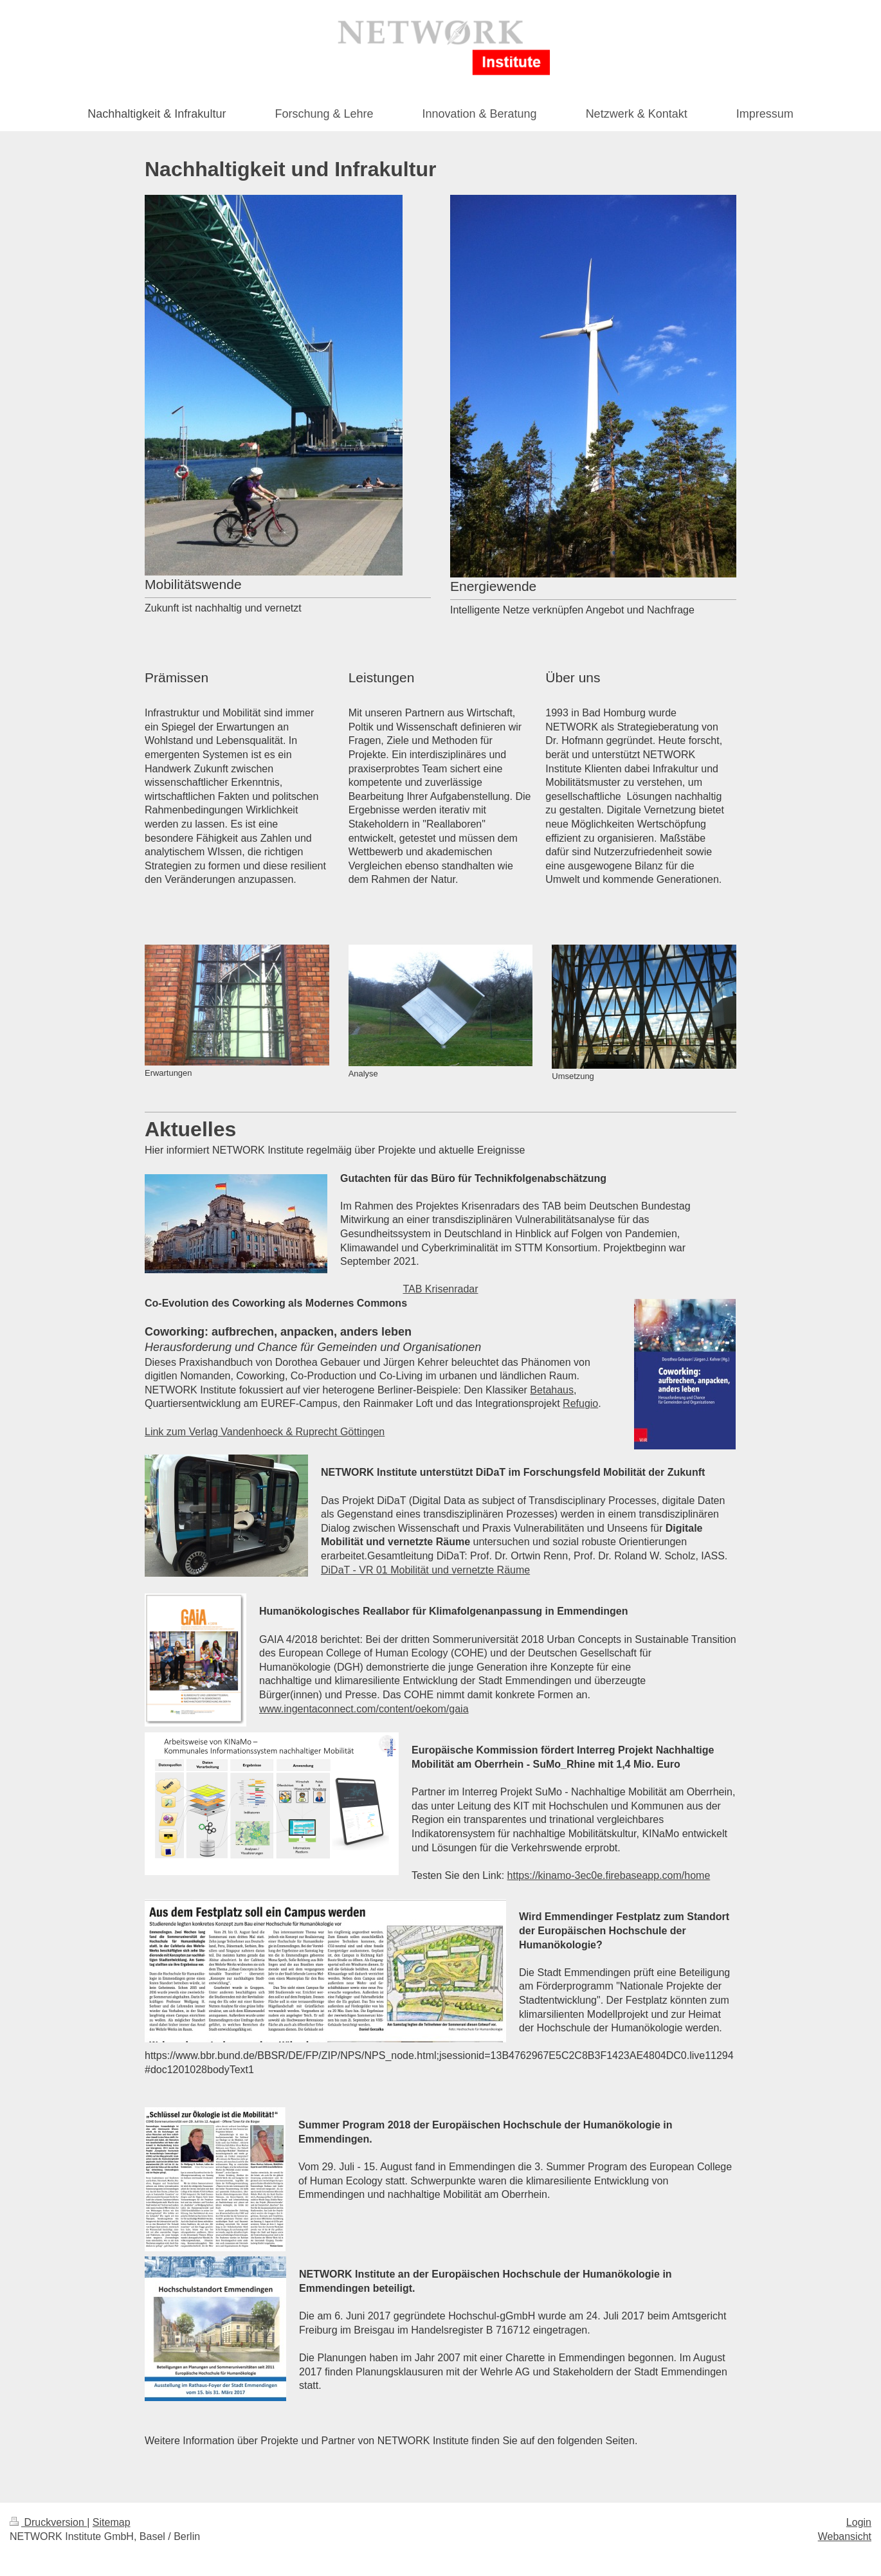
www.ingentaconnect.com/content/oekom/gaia (364, 1708)
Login (858, 2522)
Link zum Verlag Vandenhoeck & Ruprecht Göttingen (265, 1431)
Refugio (580, 1403)
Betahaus (552, 1389)
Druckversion (48, 2522)
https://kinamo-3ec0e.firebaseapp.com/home (609, 1875)
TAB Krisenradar (440, 1288)
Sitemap (112, 2522)
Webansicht (844, 2536)
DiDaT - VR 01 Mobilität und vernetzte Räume (425, 1570)
